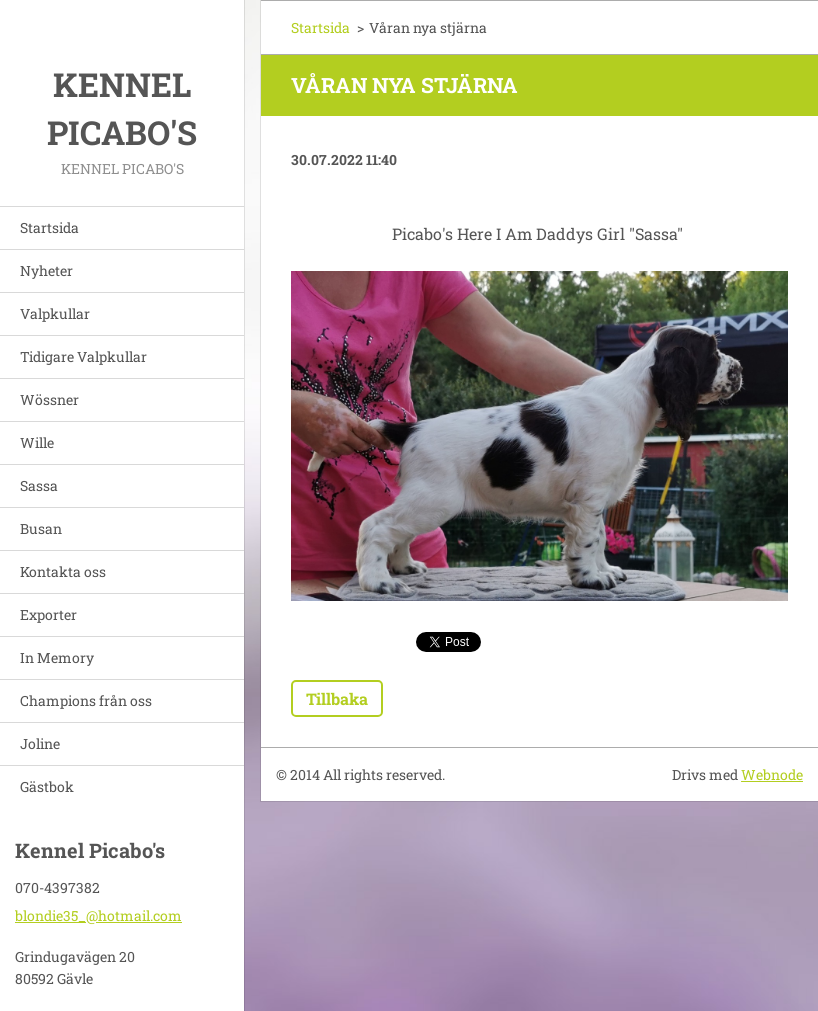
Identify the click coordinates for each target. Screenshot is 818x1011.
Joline (40, 743)
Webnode (772, 774)
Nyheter (46, 270)
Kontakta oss (63, 571)
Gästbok (47, 786)
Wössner (49, 399)
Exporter (48, 614)
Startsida (49, 227)
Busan (41, 528)
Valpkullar (55, 313)
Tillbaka (337, 698)
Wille (37, 442)
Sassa (39, 485)
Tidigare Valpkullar (83, 356)
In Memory (57, 657)
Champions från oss (86, 700)
